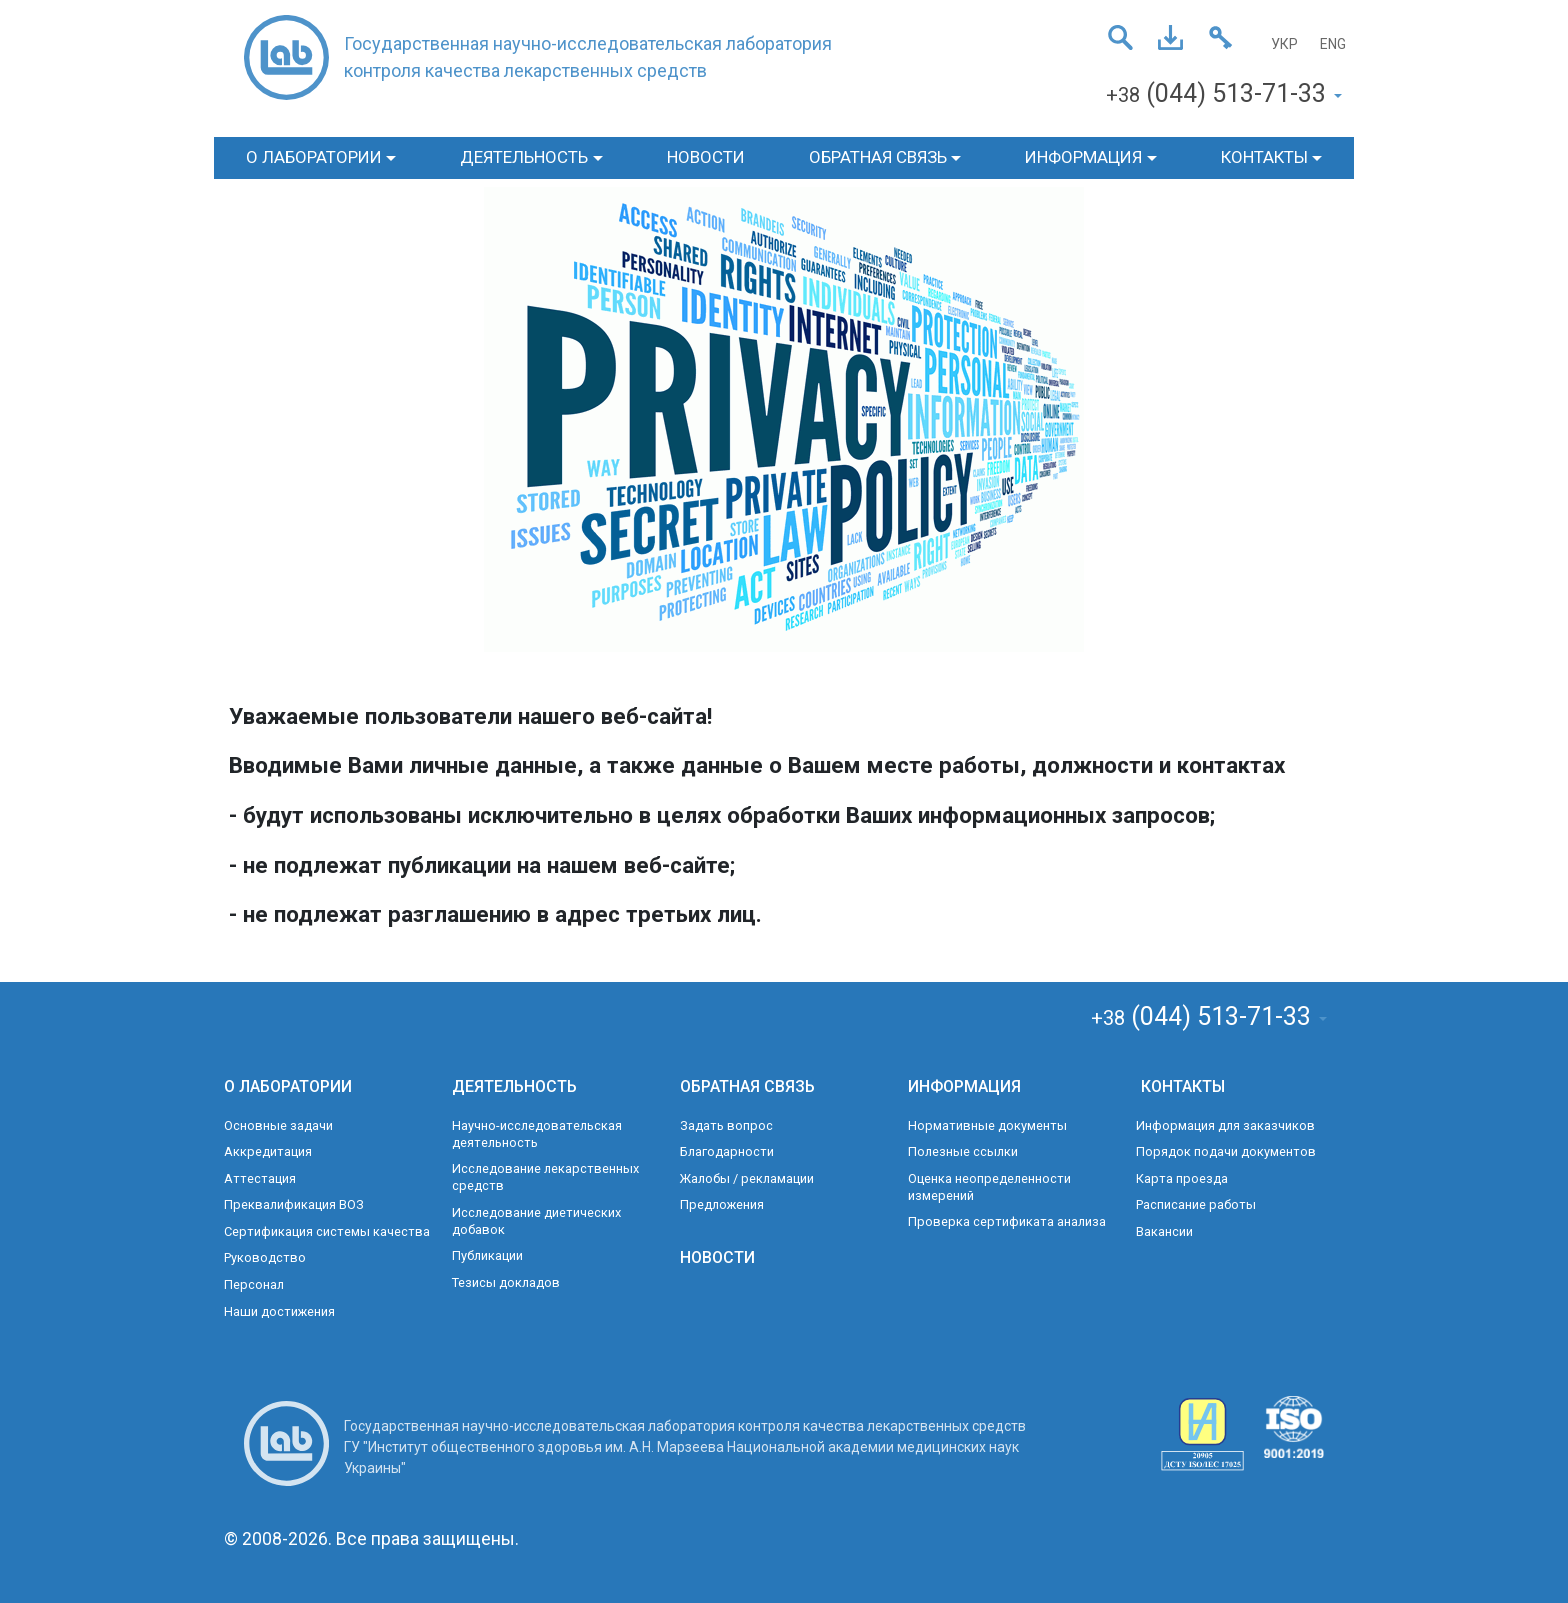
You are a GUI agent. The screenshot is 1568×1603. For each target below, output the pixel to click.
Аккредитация (268, 1151)
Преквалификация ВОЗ (294, 1204)
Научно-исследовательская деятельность (537, 1134)
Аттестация (260, 1178)
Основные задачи (278, 1125)
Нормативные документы (987, 1125)
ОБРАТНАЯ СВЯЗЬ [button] (878, 157)
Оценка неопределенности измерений (989, 1187)
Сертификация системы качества (327, 1231)
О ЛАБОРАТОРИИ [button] (314, 157)
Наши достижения (279, 1311)
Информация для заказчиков (1225, 1125)
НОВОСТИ (706, 157)
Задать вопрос (726, 1125)
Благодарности (727, 1151)
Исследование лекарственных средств (545, 1177)
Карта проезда (1182, 1178)
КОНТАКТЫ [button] (1264, 157)
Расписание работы (1196, 1204)
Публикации (487, 1255)
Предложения (722, 1204)
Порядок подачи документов (1226, 1151)
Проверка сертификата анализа (1007, 1221)
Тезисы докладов (506, 1282)
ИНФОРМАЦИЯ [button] (1083, 157)
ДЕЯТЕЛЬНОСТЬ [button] (524, 157)
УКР (1284, 44)
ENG (1333, 44)
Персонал (254, 1284)
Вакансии (1164, 1231)
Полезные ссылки (963, 1151)
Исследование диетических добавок (536, 1221)
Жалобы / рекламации (747, 1178)
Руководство (265, 1257)
